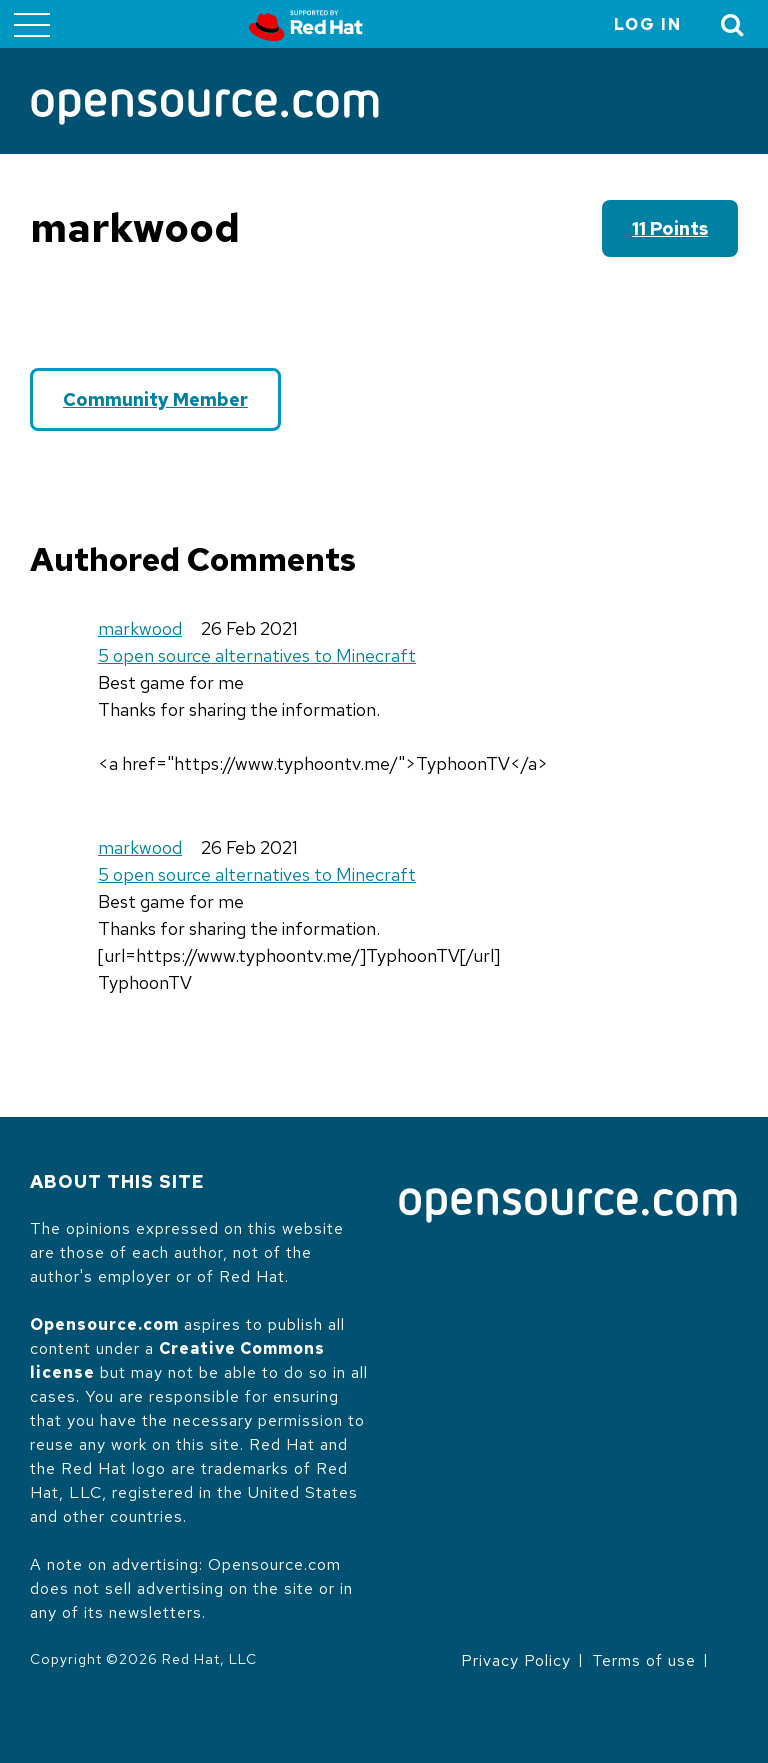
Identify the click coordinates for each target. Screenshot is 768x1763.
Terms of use (644, 1660)
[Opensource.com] (205, 108)
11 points (670, 228)
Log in (648, 24)
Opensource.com (104, 1324)
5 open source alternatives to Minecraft (257, 655)
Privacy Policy (516, 1660)
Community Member (155, 399)
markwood (140, 628)
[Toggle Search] (733, 24)
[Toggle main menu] (32, 24)
